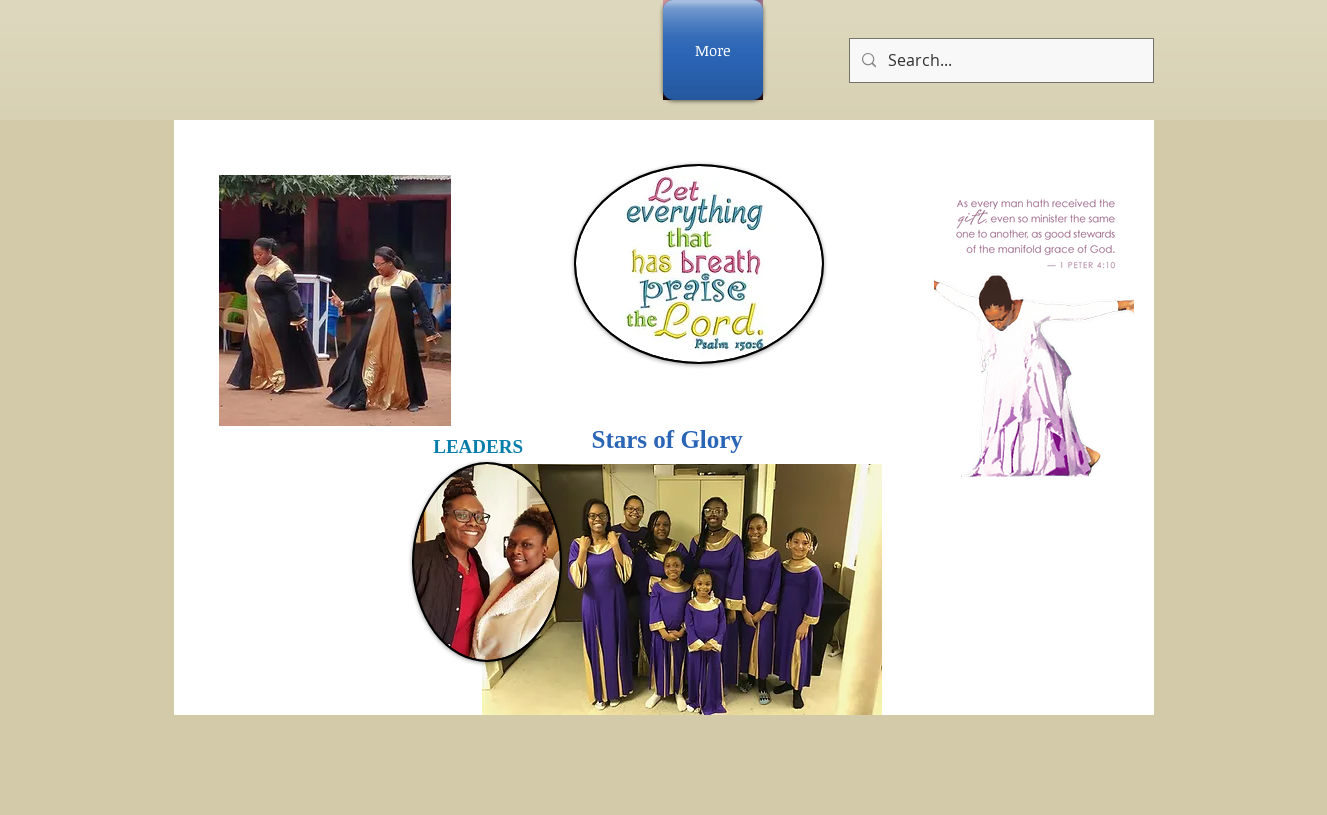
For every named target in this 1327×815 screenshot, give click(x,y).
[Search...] (999, 60)
